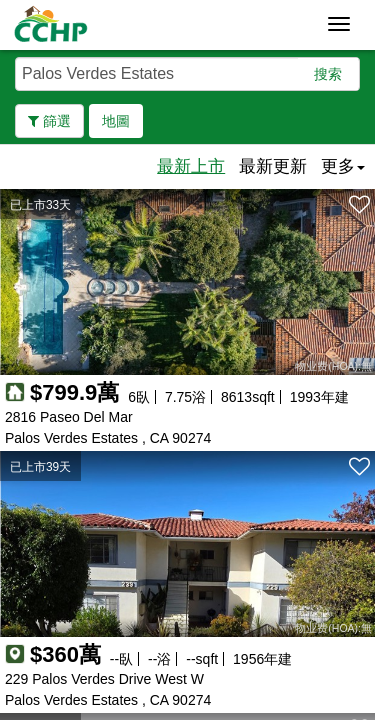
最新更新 (273, 166)
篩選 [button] (49, 121)
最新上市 (191, 166)
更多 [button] (343, 166)
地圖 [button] (116, 121)
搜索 (328, 74)
